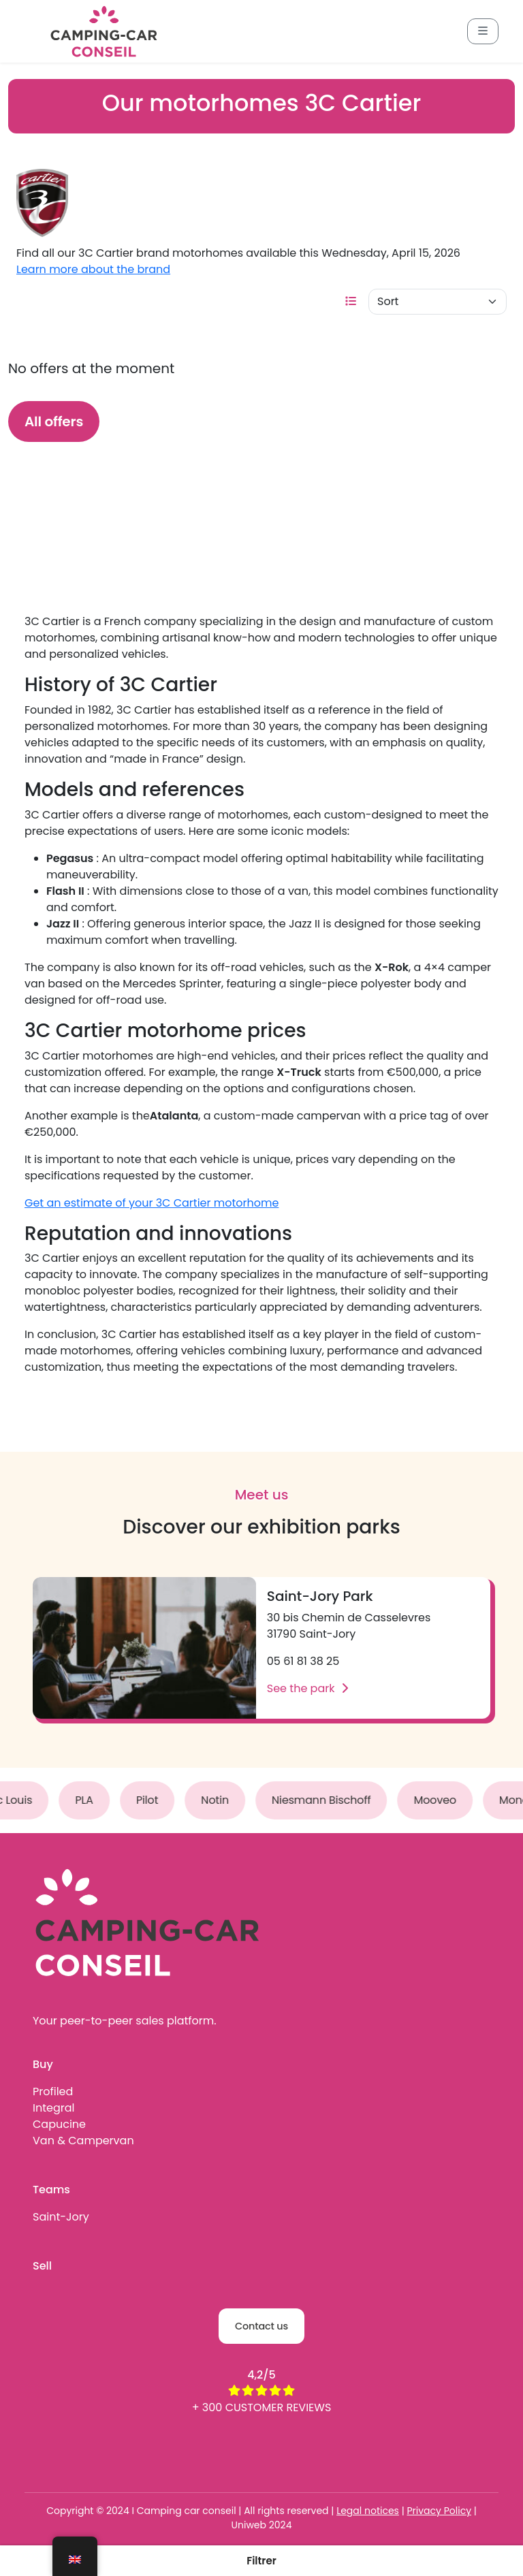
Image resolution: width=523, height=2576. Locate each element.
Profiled (53, 2091)
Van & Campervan (83, 2140)
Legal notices (367, 2510)
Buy (43, 2064)
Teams (51, 2189)
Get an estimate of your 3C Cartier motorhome (152, 1203)
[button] (261, 2560)
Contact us (261, 2326)
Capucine (59, 2124)
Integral (53, 2108)
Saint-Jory (61, 2217)
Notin (222, 1800)
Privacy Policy (439, 2510)
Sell (42, 2266)
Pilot (154, 1800)
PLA (91, 1800)
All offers (54, 421)
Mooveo (442, 1800)
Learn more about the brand (93, 269)
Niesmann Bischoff (328, 1800)
